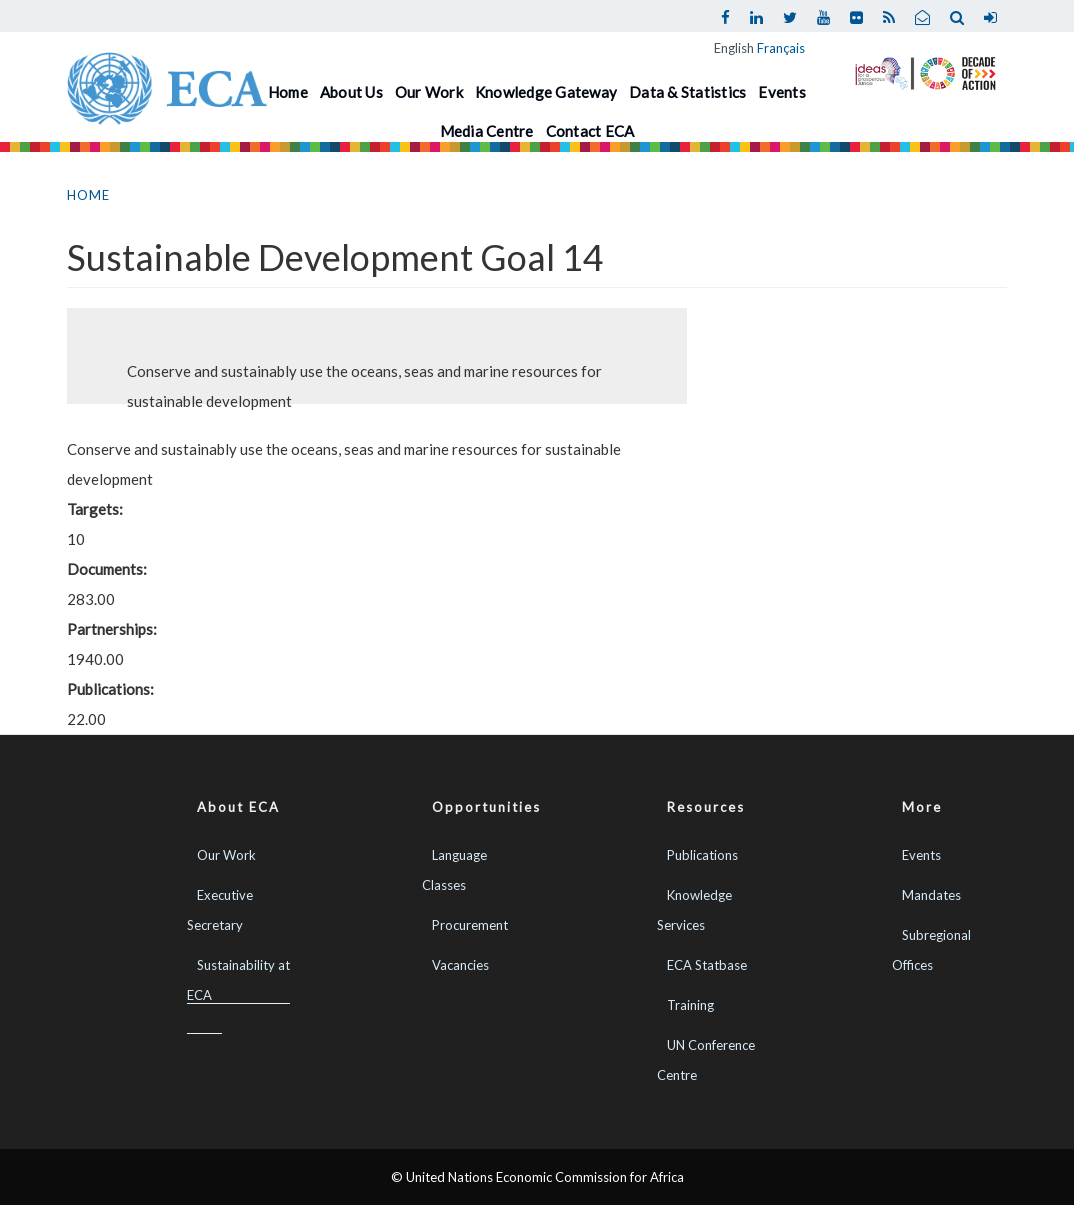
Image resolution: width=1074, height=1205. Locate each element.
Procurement (470, 925)
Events (782, 92)
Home (288, 92)
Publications (702, 855)
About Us (351, 92)
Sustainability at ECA (238, 980)
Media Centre (487, 131)
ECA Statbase (707, 965)
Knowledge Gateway (546, 92)
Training (690, 1005)
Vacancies (460, 965)
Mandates (931, 895)
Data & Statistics (687, 92)
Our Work (429, 92)
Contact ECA (590, 131)
